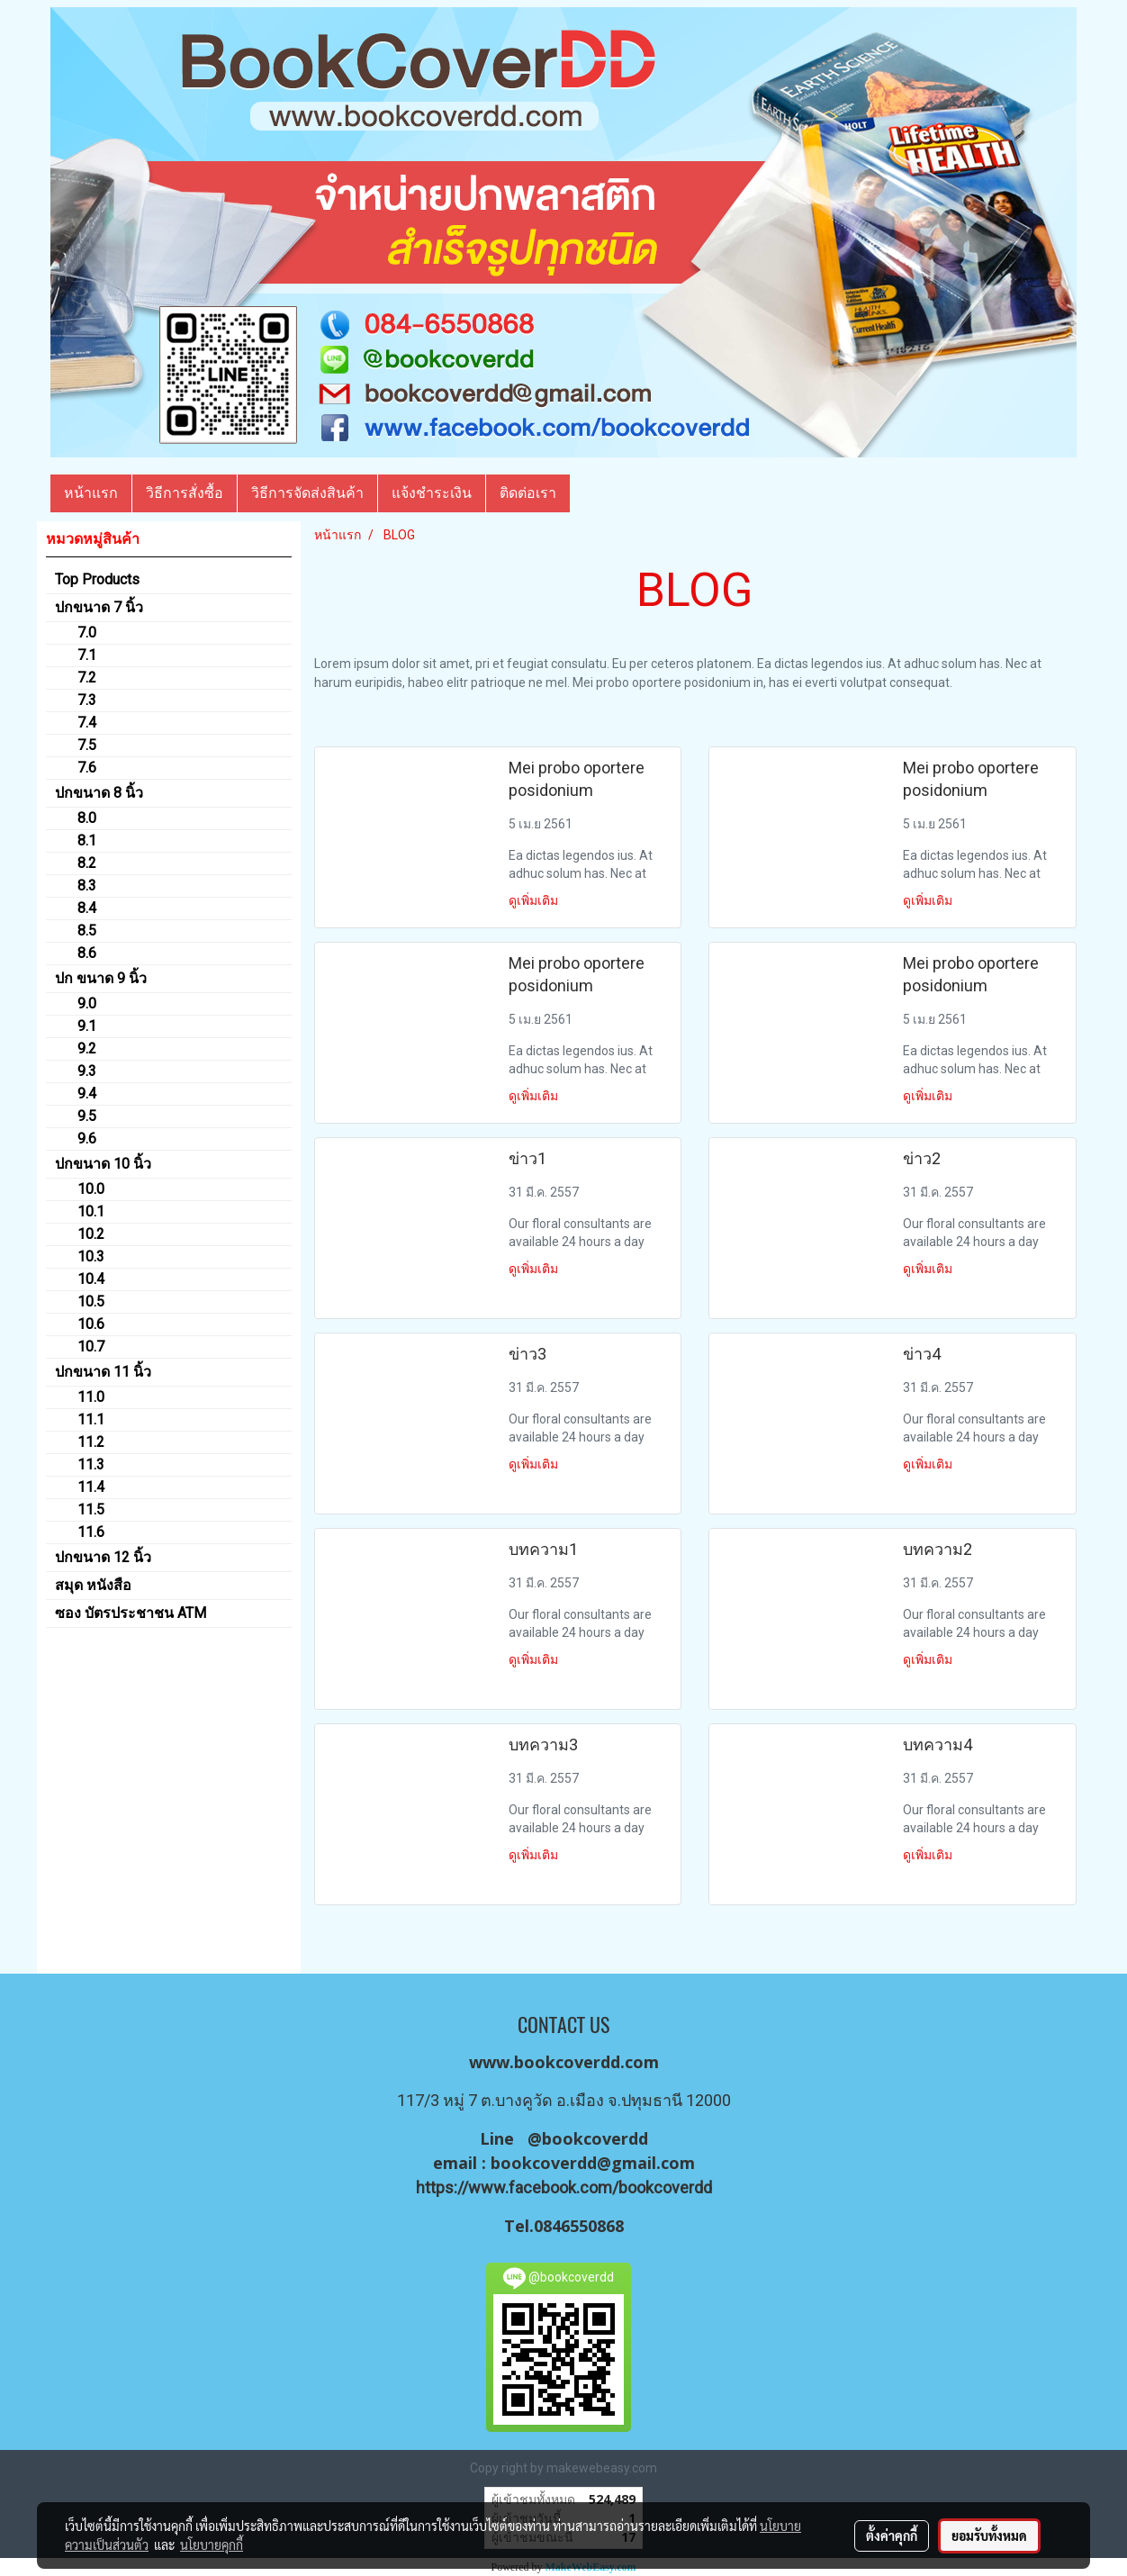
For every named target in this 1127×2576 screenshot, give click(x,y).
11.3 (90, 1464)
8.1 (86, 840)
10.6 (90, 1324)
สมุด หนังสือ (93, 1585)
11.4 (90, 1487)
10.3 (90, 1256)
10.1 (90, 1211)
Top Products (97, 579)
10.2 (90, 1234)
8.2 (86, 863)
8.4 (86, 908)
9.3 (86, 1071)
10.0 (90, 1189)
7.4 (86, 722)
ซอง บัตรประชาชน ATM (130, 1613)
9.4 (86, 1093)
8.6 (86, 953)
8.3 (86, 885)
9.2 (86, 1048)
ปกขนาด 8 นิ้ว (99, 792)
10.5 (90, 1301)
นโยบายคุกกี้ (211, 2544)
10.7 (90, 1346)
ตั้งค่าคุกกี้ (891, 2535)
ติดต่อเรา (528, 493)
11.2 (90, 1442)
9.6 (86, 1138)
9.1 (86, 1026)
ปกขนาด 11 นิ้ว (103, 1371)
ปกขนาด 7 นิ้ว (99, 607)
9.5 (86, 1116)
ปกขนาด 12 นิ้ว (103, 1557)
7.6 (86, 767)
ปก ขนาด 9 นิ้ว (101, 978)
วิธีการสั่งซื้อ (184, 493)
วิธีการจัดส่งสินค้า (307, 493)
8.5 (86, 930)
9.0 (86, 1003)
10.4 (90, 1279)
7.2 (86, 677)
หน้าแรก (91, 493)
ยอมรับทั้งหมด (989, 2535)
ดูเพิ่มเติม (535, 900)
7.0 (86, 632)
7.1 (86, 655)
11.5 (90, 1509)
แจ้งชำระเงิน (432, 493)
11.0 (90, 1397)
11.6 (90, 1532)
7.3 (86, 700)
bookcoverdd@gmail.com (593, 2163)
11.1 (90, 1419)
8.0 (86, 818)
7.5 (86, 745)
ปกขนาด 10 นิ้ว (103, 1163)
